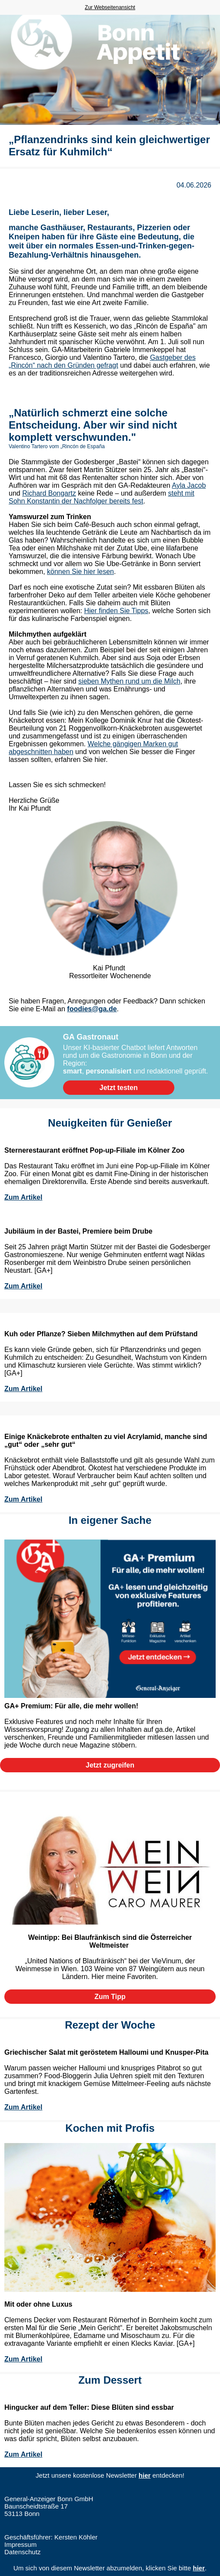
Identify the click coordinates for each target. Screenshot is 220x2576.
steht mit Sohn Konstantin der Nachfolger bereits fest (101, 497)
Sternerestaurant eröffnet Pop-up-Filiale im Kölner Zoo (94, 1150)
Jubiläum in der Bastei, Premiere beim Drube (78, 1231)
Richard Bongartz (49, 493)
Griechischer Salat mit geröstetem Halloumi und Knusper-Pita (106, 2052)
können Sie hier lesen (80, 571)
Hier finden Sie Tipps (116, 610)
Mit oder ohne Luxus (38, 2304)
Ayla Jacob (189, 485)
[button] (118, 1087)
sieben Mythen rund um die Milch (129, 681)
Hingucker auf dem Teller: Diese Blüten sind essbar (89, 2407)
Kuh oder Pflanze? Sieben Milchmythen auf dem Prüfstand (101, 1334)
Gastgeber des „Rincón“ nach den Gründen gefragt (102, 361)
